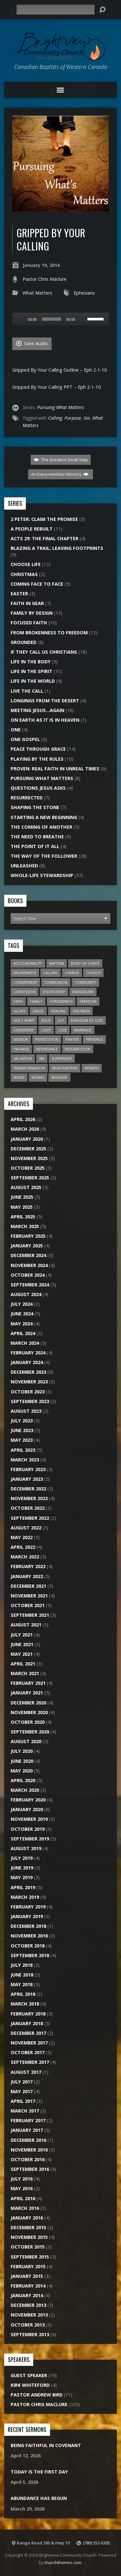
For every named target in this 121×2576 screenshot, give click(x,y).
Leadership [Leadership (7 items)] (24, 1030)
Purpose (73, 418)
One (16, 730)
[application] (60, 319)
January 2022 (27, 1576)
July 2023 (22, 1421)
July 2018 (22, 1965)
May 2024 (22, 1324)
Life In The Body (31, 662)
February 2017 (28, 2120)
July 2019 (22, 1858)
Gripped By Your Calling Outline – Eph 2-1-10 (59, 370)
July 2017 (22, 2082)
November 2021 (29, 1596)
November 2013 (29, 2315)
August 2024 (26, 1294)
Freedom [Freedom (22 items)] (88, 1001)
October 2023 (28, 1392)
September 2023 (30, 1401)
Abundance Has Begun (39, 2498)
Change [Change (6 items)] (72, 972)
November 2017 (29, 2043)
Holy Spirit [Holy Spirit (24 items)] (24, 1020)
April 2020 (23, 1780)
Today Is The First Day (39, 2472)
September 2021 (30, 1615)
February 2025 (28, 1236)
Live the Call (27, 691)
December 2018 (28, 1926)
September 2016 (30, 2169)
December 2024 (28, 1255)
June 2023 (22, 1430)
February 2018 (28, 2014)
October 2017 (28, 2052)
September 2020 (30, 1732)
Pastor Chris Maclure (44, 279)
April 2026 (23, 1119)
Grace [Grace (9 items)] (38, 1011)
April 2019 (23, 1887)
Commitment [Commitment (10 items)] (25, 982)
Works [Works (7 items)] (38, 1077)
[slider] (51, 319)
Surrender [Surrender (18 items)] (62, 1058)
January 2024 (27, 1362)
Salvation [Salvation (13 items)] (23, 1058)
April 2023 (23, 1450)
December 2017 (28, 2033)
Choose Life (26, 564)
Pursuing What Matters (60, 407)
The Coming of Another (41, 827)
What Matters (37, 293)
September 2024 (30, 1285)
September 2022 (30, 1518)
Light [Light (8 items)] (46, 1030)
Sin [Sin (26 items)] (42, 1058)
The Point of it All (35, 846)
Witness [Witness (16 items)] (92, 1068)
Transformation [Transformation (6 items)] (29, 1068)
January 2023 (27, 1479)
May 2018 (22, 1984)
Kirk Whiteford (30, 2385)
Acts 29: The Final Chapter (44, 538)
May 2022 (22, 1537)
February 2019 (28, 1907)
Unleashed (24, 866)
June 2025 (22, 1197)
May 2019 (22, 1877)
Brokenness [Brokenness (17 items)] (25, 972)
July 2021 (22, 1635)
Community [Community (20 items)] (85, 982)
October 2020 (28, 1722)
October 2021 (28, 1605)
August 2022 (26, 1528)
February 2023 (28, 1469)
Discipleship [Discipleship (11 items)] (54, 991)
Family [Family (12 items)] (36, 1001)
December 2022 (28, 1489)
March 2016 (25, 2208)
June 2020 (22, 1761)
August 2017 (26, 2072)
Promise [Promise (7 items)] (21, 1049)
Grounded (23, 642)
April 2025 (23, 1217)
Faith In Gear (27, 603)
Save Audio (32, 343)
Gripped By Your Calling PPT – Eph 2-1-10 (56, 387)
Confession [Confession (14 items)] (24, 991)
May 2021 (22, 1654)
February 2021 (28, 1683)
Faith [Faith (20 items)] (18, 1001)
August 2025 (26, 1187)
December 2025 (28, 1149)
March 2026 (25, 1129)
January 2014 (27, 2295)
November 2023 (29, 1382)
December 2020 (28, 1703)
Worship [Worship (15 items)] (59, 1077)
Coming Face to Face (37, 584)
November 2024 (29, 1265)
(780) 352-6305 (96, 2543)
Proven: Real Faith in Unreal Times (55, 769)
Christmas (24, 574)
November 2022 (29, 1498)
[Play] (20, 319)
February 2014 (28, 2286)
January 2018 (27, 2023)
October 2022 (28, 1508)
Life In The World (33, 681)
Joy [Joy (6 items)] (61, 1020)
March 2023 (25, 1460)
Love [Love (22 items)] (62, 1030)
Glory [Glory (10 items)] (19, 1011)
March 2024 (25, 1343)
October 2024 (28, 1275)
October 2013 (28, 2325)
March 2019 (25, 1897)
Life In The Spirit (31, 671)
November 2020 (29, 1712)
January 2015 (27, 2276)
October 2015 (28, 2247)
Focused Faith (29, 623)
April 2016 (23, 2198)
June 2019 (22, 1868)
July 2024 (22, 1304)
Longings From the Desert (45, 701)
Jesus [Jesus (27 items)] (46, 1020)
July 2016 (22, 2179)
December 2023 (28, 1372)
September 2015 (30, 2257)
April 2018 (23, 1994)
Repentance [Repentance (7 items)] (47, 1049)
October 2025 (28, 1168)
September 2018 (30, 1955)
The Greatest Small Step (61, 460)
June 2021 (22, 1644)
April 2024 (23, 1333)
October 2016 (28, 2159)
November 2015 (29, 2237)
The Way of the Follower (44, 856)
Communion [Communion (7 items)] (55, 982)
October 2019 (28, 1829)
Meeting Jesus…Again (37, 710)
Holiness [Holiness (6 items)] (81, 1011)
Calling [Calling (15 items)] (50, 972)
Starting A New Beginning (44, 817)
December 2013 (28, 2305)
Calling (55, 418)
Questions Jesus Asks (38, 788)
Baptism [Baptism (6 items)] (56, 963)
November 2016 (29, 2150)
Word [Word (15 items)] (19, 1077)
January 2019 (27, 1916)
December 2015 (28, 2227)
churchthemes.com (62, 2562)
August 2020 (26, 1741)
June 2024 (22, 1314)
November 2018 (29, 1936)
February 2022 (28, 1566)
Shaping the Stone (35, 807)
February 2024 (28, 1353)
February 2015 (28, 2266)
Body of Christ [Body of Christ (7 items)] (85, 963)
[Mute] (82, 319)
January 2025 (27, 1246)
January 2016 (27, 2218)
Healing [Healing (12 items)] (58, 1011)
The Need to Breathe (37, 837)
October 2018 (28, 1946)
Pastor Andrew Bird (37, 2395)
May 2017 (22, 2091)
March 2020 (25, 1790)
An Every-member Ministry (60, 474)
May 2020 (22, 1771)
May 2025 (22, 1207)
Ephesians (84, 293)
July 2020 (22, 1751)
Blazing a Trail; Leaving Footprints (57, 548)
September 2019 (30, 1839)
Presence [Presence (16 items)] (94, 1039)
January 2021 (27, 1693)
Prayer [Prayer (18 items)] (72, 1039)
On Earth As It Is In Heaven (45, 720)
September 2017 (30, 2062)
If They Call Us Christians (44, 652)
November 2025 (29, 1158)
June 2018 (22, 1975)
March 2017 (25, 2111)
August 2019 (26, 1848)
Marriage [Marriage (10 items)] (83, 1030)
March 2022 (25, 1557)
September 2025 (30, 1178)
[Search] (55, 10)
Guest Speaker (29, 2375)
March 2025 (25, 1226)
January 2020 (27, 1809)
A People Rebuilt (32, 529)
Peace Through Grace (38, 749)
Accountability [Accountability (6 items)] (28, 963)
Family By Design (32, 613)
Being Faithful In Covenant (46, 2445)
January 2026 (27, 1139)
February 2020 (28, 1800)
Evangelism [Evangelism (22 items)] (83, 991)
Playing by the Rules (37, 759)
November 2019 (29, 1819)
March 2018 (25, 2004)
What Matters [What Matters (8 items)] (64, 1068)
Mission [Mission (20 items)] (21, 1039)
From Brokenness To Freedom (49, 632)
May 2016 (22, 2188)
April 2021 (23, 1664)
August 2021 (26, 1625)
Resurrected (27, 798)
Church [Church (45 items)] (93, 972)
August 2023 (26, 1411)
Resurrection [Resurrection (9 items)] (77, 1049)
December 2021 (28, 1586)
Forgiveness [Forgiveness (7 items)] (61, 1001)
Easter (19, 593)
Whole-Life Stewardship (42, 875)
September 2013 (30, 2334)
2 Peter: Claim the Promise (44, 519)
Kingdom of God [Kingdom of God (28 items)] (87, 1020)
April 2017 (23, 2101)
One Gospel (25, 739)
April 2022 (23, 1547)
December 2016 (28, 2140)
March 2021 (25, 1673)
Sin (87, 418)
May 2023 (22, 1440)
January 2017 (27, 2130)
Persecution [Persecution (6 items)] (46, 1039)
